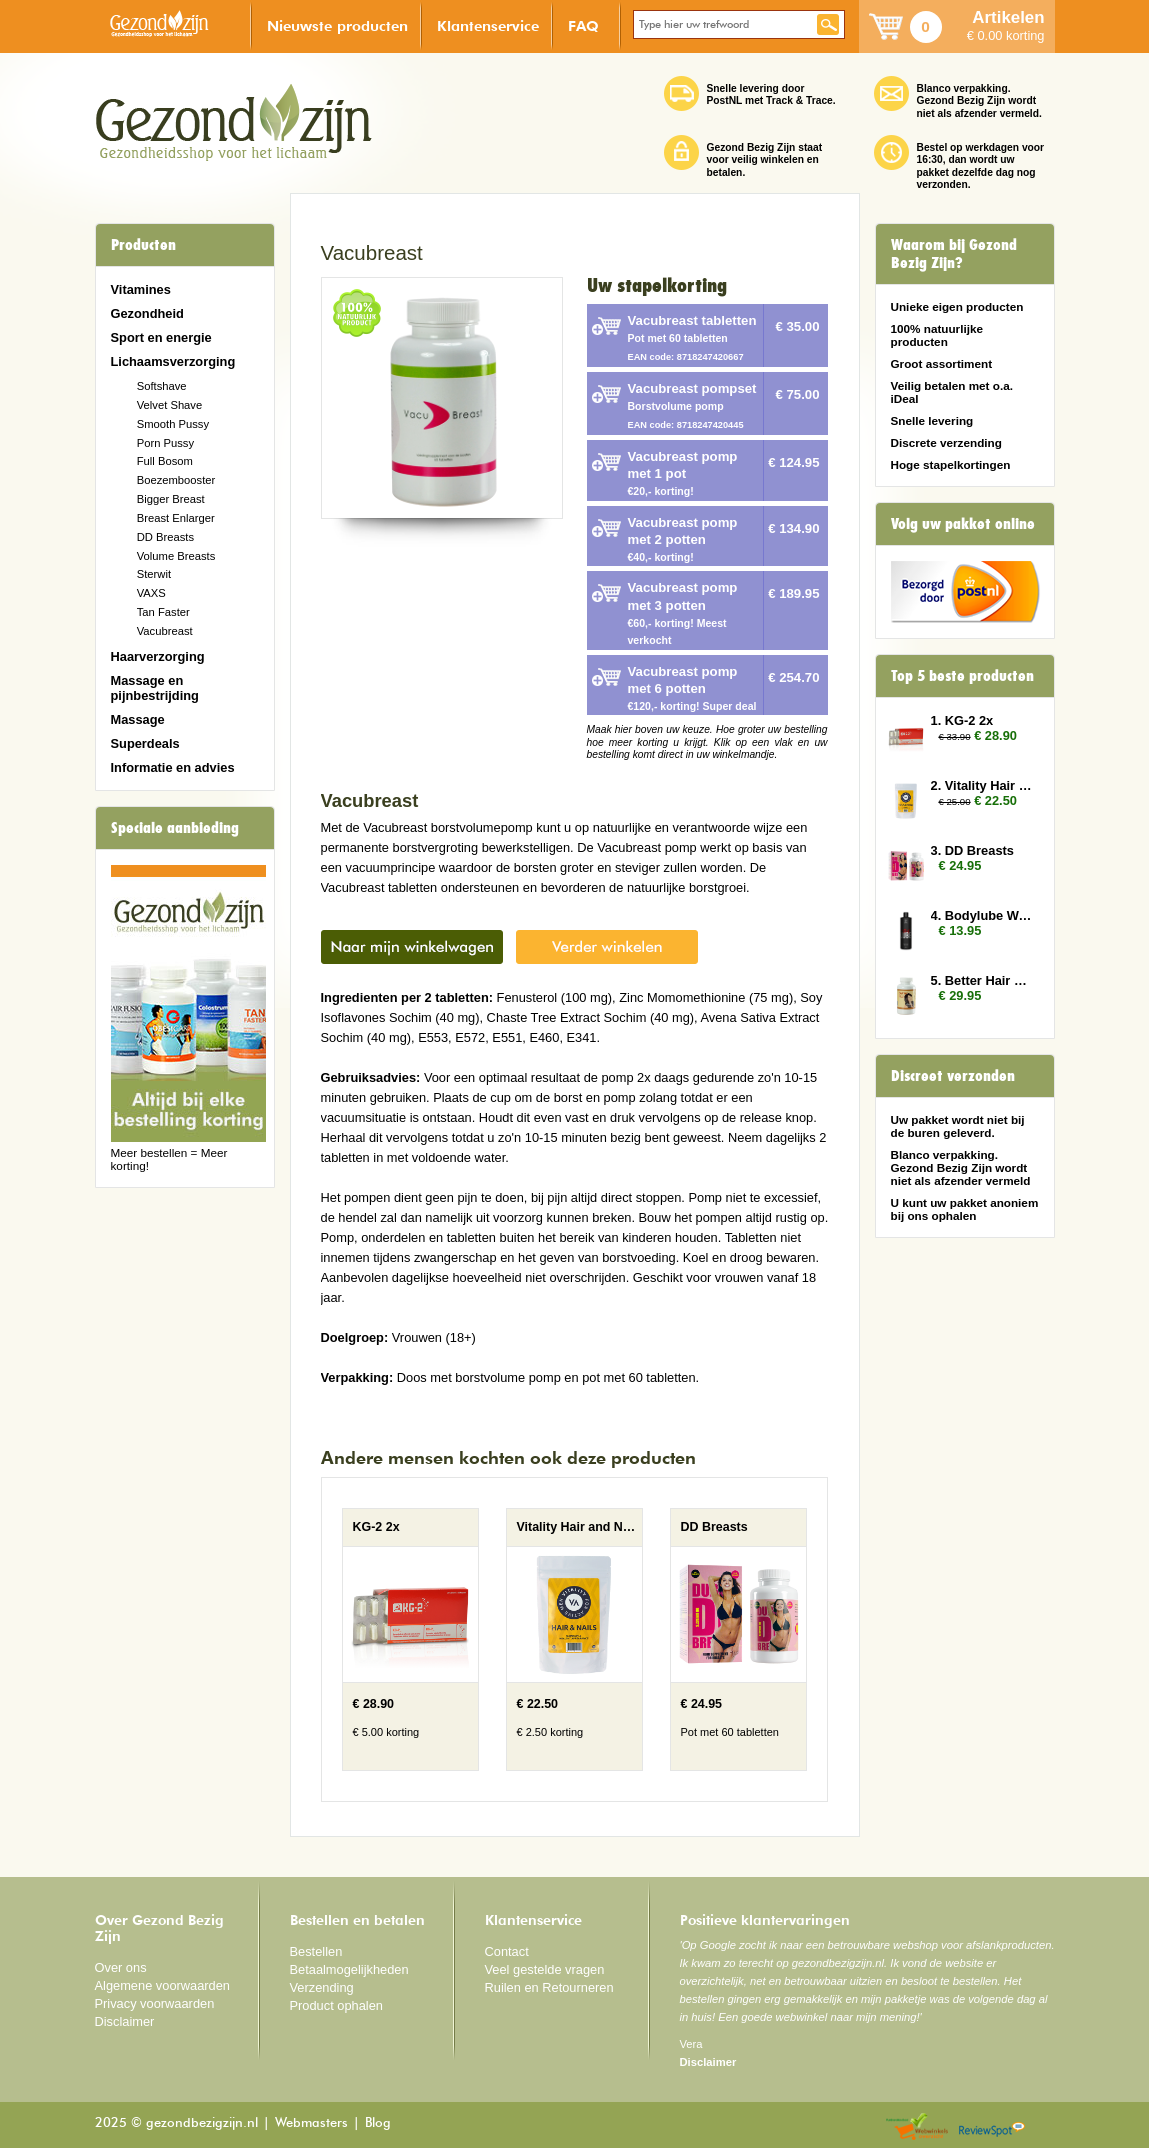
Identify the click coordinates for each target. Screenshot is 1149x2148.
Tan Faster (163, 612)
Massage (138, 719)
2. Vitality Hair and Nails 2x (983, 785)
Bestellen (316, 1951)
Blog (378, 2123)
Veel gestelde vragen (545, 1969)
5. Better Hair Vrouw (983, 980)
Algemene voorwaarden (163, 1985)
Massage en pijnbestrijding (155, 688)
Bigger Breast (171, 499)
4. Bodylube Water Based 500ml (983, 915)
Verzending (322, 1987)
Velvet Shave (170, 405)
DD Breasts (165, 537)
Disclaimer (125, 2021)
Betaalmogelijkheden (349, 1969)
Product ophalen (336, 2005)
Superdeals (145, 743)
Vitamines (141, 289)
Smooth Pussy (173, 424)
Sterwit (154, 574)
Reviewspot (992, 2127)
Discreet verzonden (953, 1076)
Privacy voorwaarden (155, 2003)
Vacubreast (165, 631)
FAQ (583, 25)
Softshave (162, 386)
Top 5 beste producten (962, 676)
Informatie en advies (173, 767)
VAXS (151, 593)
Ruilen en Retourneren (549, 1987)
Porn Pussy (165, 443)
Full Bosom (165, 461)
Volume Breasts (176, 556)
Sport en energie (161, 337)
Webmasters (311, 2123)
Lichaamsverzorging (173, 361)
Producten (143, 245)
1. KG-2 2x (962, 720)
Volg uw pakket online (963, 524)
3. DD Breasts (972, 850)
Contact (507, 1951)
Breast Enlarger (176, 518)
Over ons (121, 1967)
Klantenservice (488, 25)
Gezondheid (147, 313)
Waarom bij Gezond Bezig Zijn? (954, 254)
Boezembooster (176, 480)
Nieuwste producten (337, 25)
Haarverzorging (158, 656)
